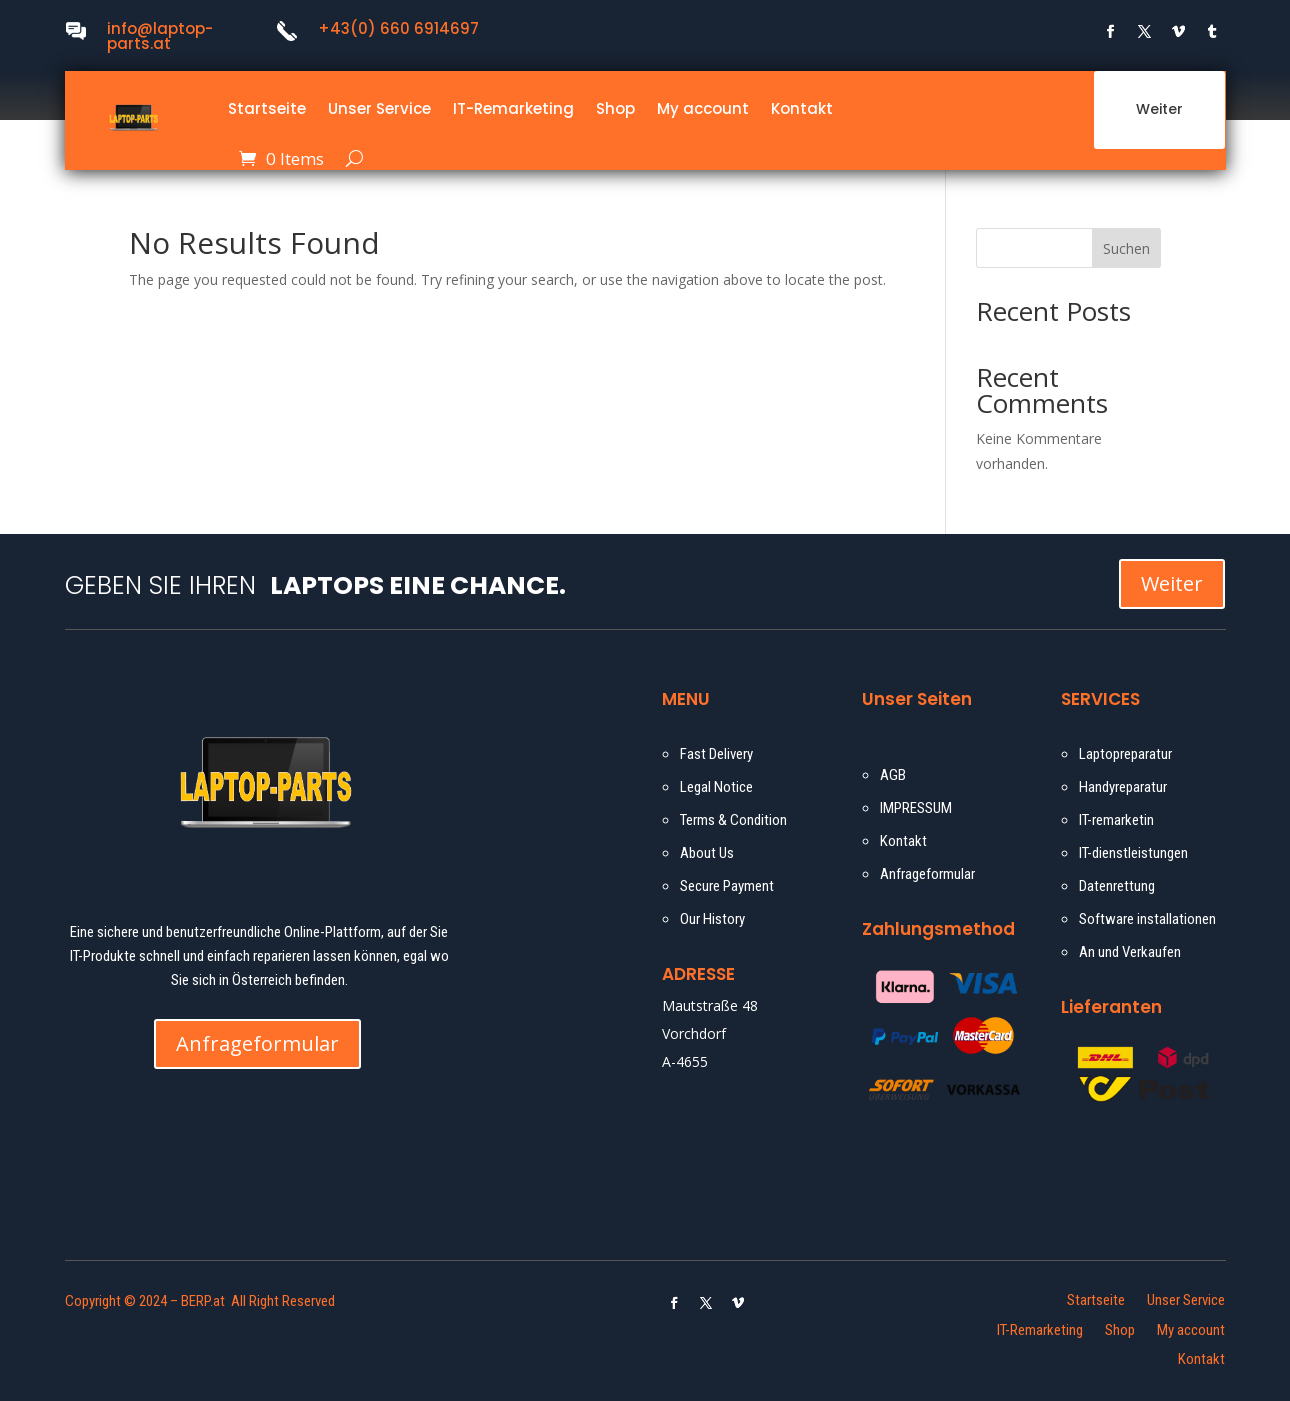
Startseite (267, 108)
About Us (707, 853)
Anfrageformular (257, 1043)
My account (703, 108)
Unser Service (379, 108)
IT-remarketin (1116, 820)
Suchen (1126, 248)
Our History (712, 919)
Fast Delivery (716, 754)
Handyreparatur (1123, 787)
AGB (893, 775)
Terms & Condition (733, 820)
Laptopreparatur (1125, 754)
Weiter (1159, 109)
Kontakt (802, 108)
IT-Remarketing (513, 108)
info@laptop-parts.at (160, 36)
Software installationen (1147, 919)
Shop (615, 108)
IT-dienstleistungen (1133, 853)
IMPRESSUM (916, 808)
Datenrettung (1117, 886)
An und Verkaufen (1130, 952)
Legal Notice (716, 787)
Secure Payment (727, 886)
